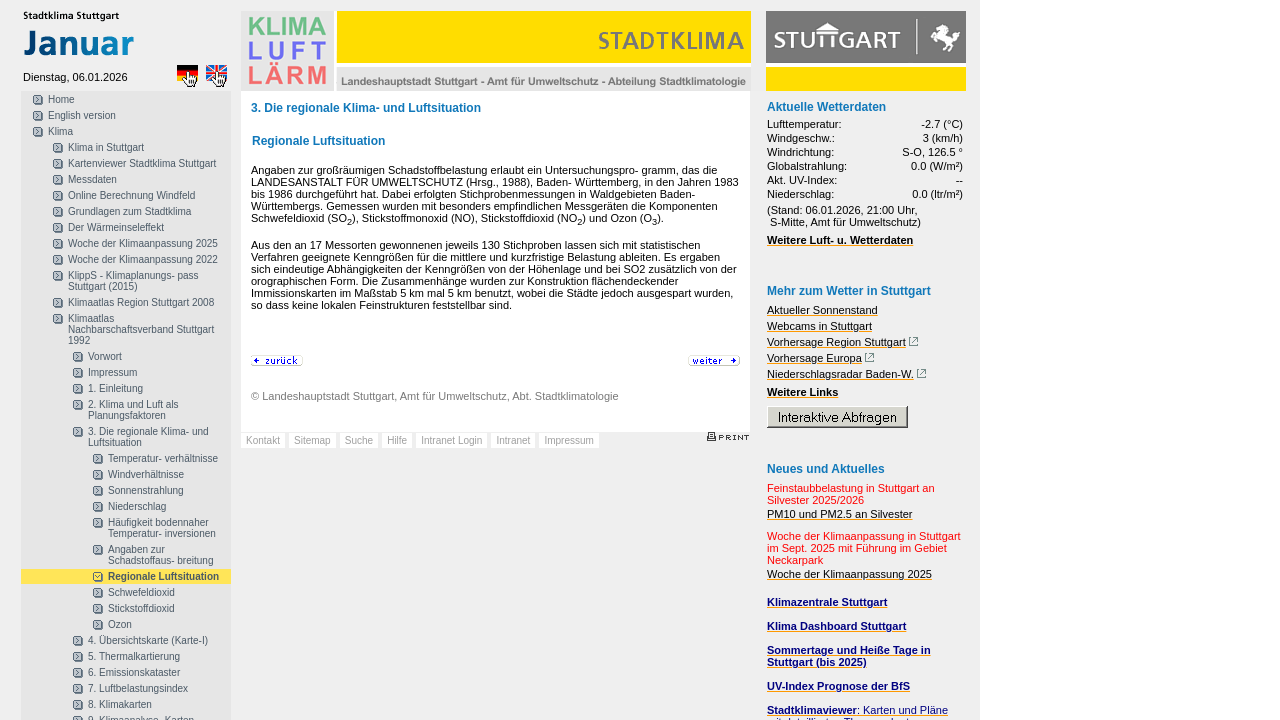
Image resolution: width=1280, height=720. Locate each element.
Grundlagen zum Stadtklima (129, 211)
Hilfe (397, 440)
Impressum (112, 372)
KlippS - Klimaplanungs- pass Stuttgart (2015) (133, 281)
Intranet (513, 440)
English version (82, 115)
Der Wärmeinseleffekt (116, 227)
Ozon (120, 624)
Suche (359, 440)
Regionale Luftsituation (163, 576)
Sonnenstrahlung (146, 490)
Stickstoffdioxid (141, 608)
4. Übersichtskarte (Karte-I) (148, 640)
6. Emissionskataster (134, 672)
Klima (60, 131)
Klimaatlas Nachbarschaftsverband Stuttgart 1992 (141, 329)
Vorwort (105, 356)
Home (61, 99)
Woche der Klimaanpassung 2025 (143, 243)
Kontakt (263, 440)
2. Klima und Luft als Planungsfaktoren (133, 410)
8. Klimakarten (120, 704)
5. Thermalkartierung (134, 656)
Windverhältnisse (146, 474)
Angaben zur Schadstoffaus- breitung (160, 555)
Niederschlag (137, 506)
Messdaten (92, 179)
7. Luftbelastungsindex (138, 688)
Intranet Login (451, 440)
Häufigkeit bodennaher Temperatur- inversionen (162, 528)
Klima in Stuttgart (106, 147)
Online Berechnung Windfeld (131, 195)
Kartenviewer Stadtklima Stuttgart (142, 163)
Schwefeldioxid (141, 592)
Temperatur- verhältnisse (163, 458)
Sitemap (312, 440)
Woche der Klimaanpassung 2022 (143, 259)
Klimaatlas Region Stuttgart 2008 (141, 302)
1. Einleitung (115, 388)
